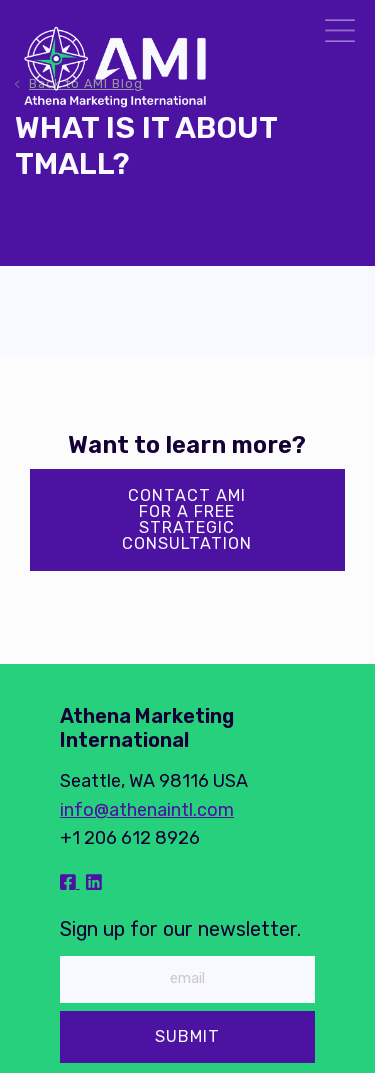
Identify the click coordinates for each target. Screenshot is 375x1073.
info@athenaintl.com (147, 810)
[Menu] (340, 34)
